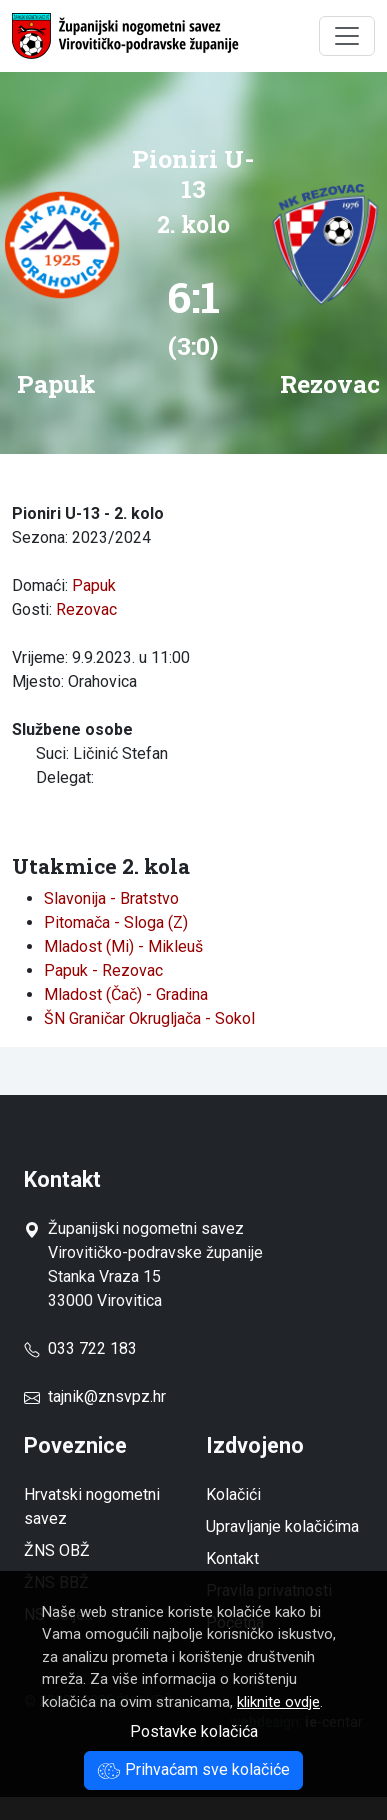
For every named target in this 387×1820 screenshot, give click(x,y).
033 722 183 (80, 1348)
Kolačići (233, 1494)
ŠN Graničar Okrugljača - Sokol (149, 1018)
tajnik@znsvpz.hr (107, 1396)
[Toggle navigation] (347, 36)
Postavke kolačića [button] (194, 1731)
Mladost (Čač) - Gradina (126, 994)
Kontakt (232, 1558)
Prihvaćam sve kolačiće (193, 1769)
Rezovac (86, 609)
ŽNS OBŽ (57, 1550)
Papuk (94, 585)
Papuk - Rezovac (103, 970)
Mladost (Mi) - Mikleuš (123, 946)
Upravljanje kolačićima (282, 1526)
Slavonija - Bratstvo (111, 898)
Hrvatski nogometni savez (92, 1506)
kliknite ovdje (278, 1702)
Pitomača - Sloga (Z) (116, 922)
